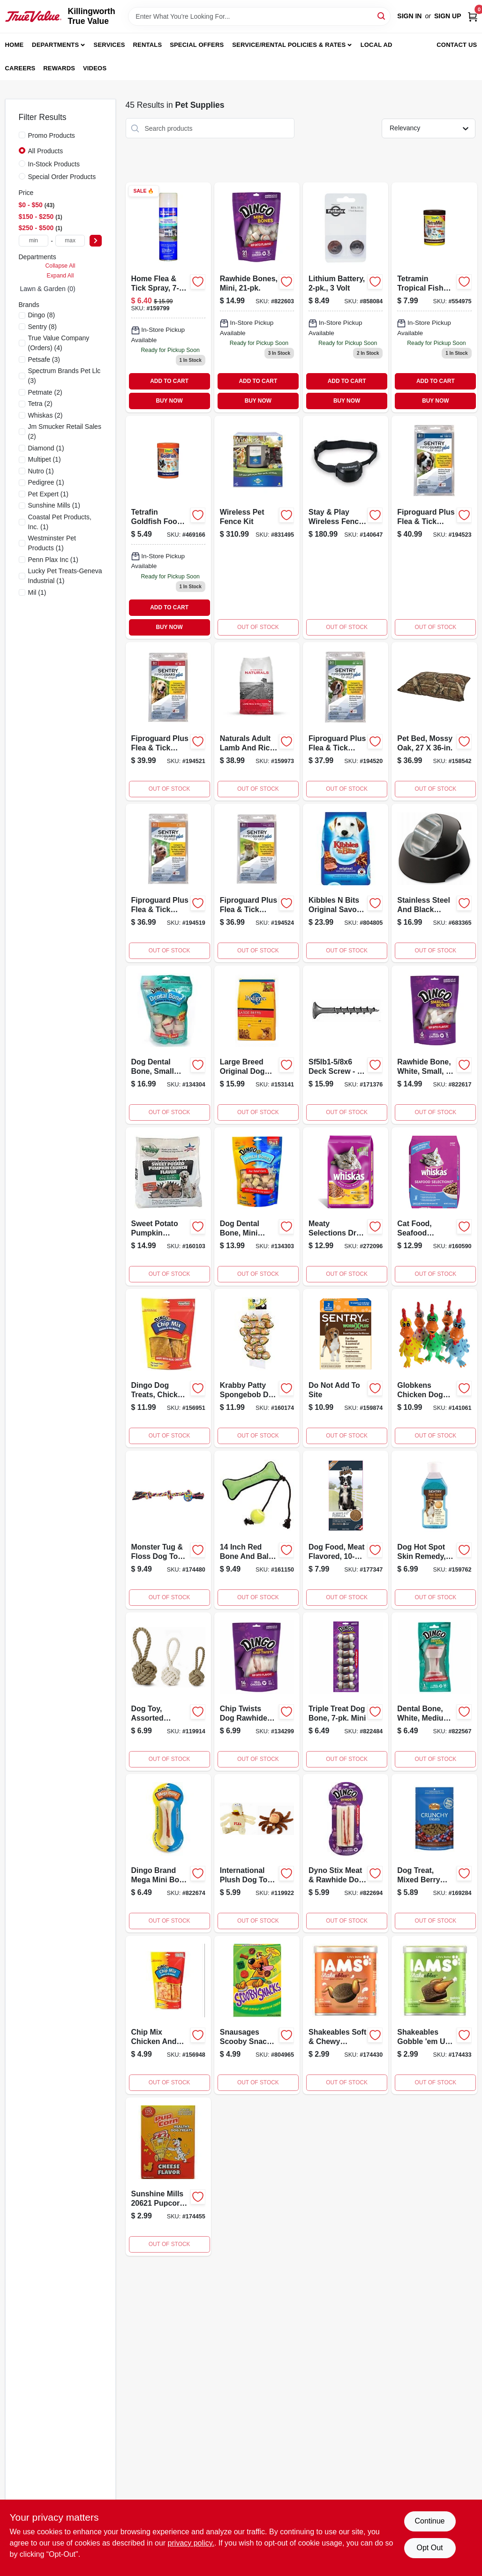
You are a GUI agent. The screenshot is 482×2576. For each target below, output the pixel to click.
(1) (46, 448)
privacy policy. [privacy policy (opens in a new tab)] (191, 2543)
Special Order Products (62, 176)
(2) (45, 392)
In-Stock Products (54, 164)
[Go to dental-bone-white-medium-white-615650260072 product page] (434, 1691)
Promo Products (51, 135)
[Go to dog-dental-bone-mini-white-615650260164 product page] (257, 1206)
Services (109, 44)
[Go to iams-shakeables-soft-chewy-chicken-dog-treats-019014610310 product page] (345, 2015)
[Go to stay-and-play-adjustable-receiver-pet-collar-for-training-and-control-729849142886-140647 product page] (345, 527)
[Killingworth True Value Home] (33, 16)
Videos (94, 68)
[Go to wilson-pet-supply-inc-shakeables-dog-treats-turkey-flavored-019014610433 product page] (434, 2015)
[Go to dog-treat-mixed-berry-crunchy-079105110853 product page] (434, 1853)
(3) (44, 359)
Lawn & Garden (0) (47, 288)
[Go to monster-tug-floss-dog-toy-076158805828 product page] (168, 1530)
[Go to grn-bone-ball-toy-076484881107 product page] (257, 1530)
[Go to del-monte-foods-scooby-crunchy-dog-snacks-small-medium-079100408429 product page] (257, 2015)
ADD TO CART (169, 381)
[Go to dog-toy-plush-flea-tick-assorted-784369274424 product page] (257, 1853)
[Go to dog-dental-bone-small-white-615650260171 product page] (168, 1045)
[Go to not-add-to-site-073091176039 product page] (345, 1368)
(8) (41, 315)
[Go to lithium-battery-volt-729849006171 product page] (345, 297)
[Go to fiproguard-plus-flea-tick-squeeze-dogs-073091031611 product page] (345, 721)
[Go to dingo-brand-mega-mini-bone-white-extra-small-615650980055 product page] (168, 1853)
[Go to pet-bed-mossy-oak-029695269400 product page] (434, 721)
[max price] (70, 241)
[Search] (382, 15)
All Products (45, 151)
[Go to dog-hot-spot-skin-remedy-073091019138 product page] (434, 1530)
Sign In (409, 16)
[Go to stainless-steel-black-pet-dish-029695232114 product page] (434, 883)
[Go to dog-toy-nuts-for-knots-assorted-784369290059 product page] (168, 1691)
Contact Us (457, 44)
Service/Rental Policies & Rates (289, 44)
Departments (55, 44)
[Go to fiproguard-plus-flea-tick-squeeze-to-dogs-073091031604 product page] (168, 883)
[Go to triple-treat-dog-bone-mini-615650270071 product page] (345, 1691)
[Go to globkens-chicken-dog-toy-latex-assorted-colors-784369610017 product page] (434, 1368)
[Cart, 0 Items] (472, 16)
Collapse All (60, 265)
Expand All (60, 275)
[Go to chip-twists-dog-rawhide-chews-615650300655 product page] (257, 1691)
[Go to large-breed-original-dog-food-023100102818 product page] (257, 1045)
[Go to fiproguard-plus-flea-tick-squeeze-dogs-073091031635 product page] (434, 527)
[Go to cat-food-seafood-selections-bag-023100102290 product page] (434, 1206)
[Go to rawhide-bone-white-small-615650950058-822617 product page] (434, 1045)
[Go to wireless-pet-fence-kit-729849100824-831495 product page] (257, 527)
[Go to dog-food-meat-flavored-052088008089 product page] (345, 1530)
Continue (429, 2521)
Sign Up (447, 16)
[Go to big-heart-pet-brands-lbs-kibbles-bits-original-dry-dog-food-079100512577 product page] (345, 883)
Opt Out (429, 2548)
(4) (59, 343)
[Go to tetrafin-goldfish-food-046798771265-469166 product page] (168, 527)
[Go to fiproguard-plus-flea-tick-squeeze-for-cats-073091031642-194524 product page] (257, 883)
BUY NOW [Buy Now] (169, 400)
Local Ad (376, 44)
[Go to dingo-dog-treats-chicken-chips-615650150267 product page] (168, 1368)
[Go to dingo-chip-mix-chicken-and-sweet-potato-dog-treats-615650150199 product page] (168, 2015)
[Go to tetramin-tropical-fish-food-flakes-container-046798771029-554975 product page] (434, 297)
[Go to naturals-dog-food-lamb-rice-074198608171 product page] (257, 721)
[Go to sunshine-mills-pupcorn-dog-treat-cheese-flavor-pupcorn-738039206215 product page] (168, 2176)
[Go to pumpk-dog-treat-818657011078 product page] (168, 1206)
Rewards (59, 68)
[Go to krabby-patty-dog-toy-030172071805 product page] (257, 1368)
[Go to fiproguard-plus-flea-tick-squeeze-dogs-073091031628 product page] (168, 721)
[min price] (34, 241)
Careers (20, 68)
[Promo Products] (22, 135)
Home (14, 44)
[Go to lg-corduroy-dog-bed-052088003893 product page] (345, 1045)
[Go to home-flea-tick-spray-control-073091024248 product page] (168, 297)
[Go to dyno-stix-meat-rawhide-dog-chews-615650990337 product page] (345, 1853)
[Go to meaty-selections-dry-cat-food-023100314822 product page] (345, 1206)
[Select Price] (96, 241)
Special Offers (197, 44)
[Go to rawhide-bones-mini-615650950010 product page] (257, 297)
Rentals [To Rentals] (147, 44)
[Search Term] (259, 16)
